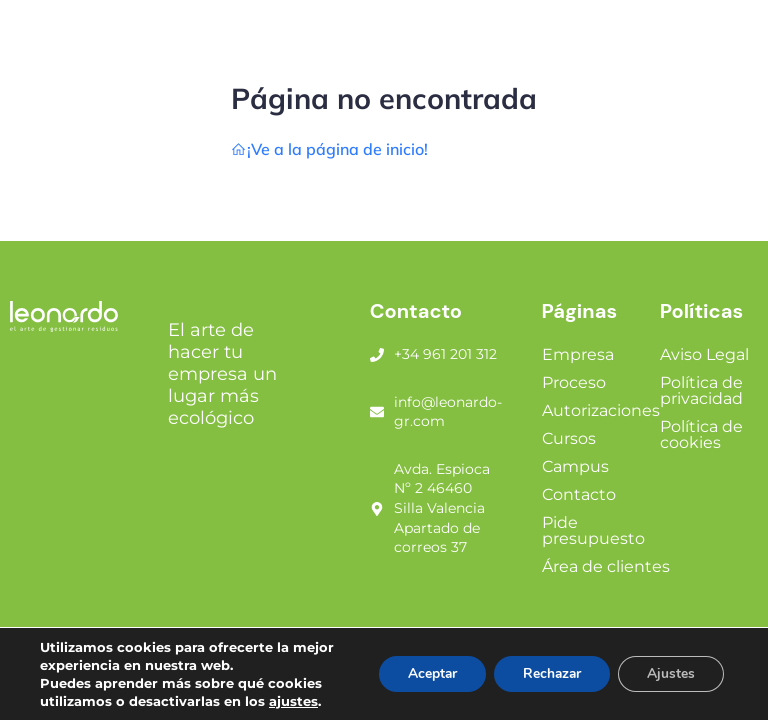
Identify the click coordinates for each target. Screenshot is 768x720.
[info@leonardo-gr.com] (377, 412)
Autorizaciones (601, 410)
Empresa (578, 354)
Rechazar (548, 673)
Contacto (579, 494)
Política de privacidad (701, 390)
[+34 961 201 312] (377, 355)
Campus (575, 466)
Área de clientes (606, 566)
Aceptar (425, 673)
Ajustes (670, 673)
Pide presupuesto (593, 530)
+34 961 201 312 (445, 354)
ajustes (293, 701)
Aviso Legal (704, 354)
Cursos (569, 438)
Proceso (574, 382)
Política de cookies (701, 434)
